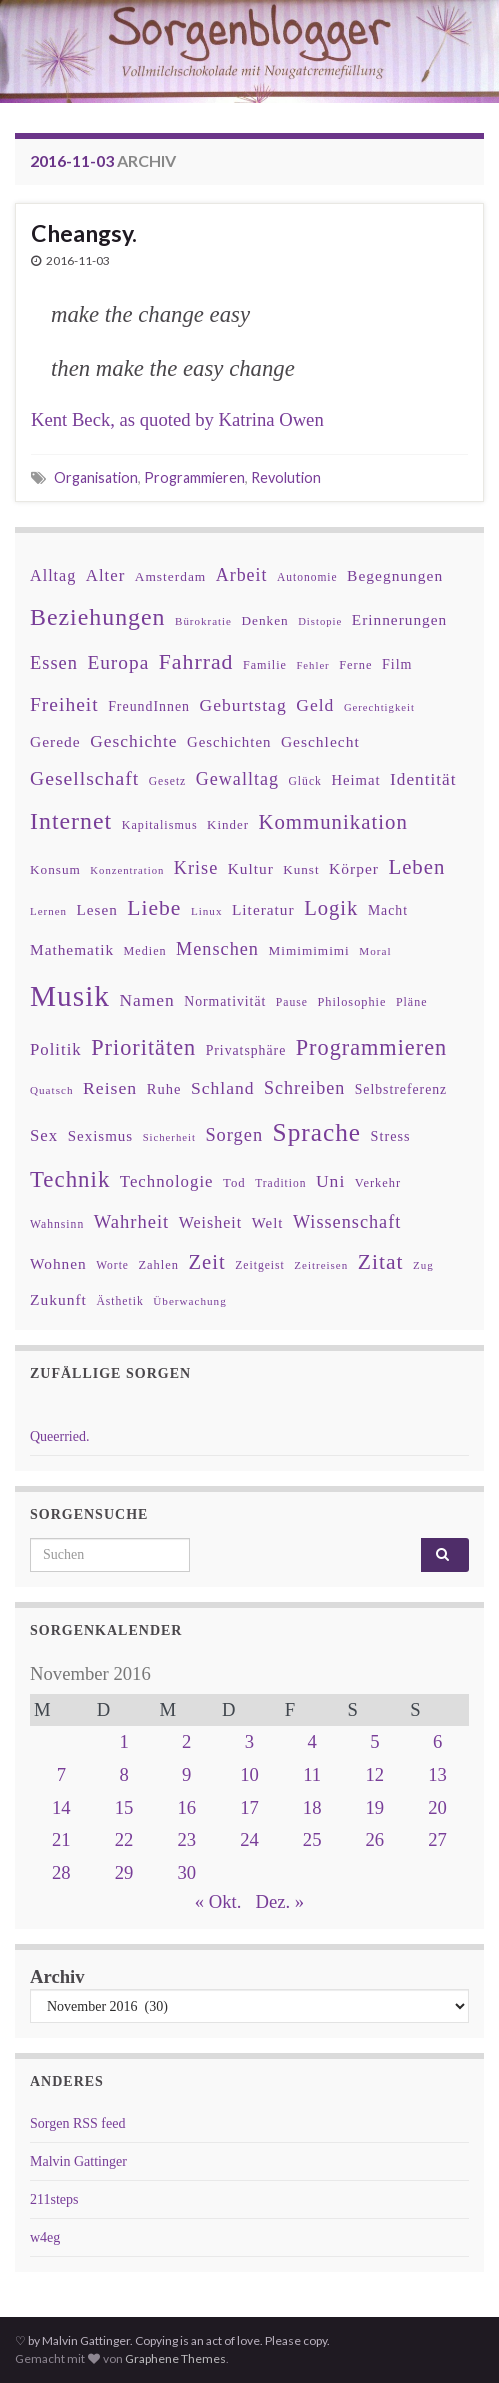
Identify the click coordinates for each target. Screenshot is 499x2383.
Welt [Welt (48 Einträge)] (268, 1223)
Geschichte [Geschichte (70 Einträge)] (133, 741)
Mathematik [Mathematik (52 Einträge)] (72, 949)
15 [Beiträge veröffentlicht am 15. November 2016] (124, 1807)
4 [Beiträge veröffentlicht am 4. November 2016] (312, 1741)
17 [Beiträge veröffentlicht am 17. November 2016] (249, 1807)
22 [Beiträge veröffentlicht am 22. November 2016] (124, 1839)
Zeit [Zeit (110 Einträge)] (206, 1262)
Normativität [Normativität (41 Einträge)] (225, 1001)
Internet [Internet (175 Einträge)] (71, 821)
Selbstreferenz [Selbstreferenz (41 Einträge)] (401, 1089)
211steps (54, 2199)
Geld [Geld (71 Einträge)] (315, 705)
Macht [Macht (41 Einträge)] (388, 910)
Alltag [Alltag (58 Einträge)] (53, 575)
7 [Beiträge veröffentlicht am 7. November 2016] (61, 1774)
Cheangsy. (84, 233)
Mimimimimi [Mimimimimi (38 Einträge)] (308, 950)
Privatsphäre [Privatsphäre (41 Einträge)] (246, 1050)
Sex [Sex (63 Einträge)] (44, 1135)
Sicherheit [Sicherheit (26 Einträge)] (169, 1137)
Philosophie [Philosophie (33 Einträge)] (351, 1002)
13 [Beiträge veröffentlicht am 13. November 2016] (437, 1774)
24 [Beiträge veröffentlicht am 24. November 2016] (249, 1839)
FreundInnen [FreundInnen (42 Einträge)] (149, 706)
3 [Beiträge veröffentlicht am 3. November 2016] (249, 1741)
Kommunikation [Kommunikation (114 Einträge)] (332, 821)
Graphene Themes (175, 2358)
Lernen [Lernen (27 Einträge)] (48, 911)
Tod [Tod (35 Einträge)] (234, 1183)
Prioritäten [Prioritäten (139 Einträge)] (143, 1047)
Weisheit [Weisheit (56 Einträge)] (210, 1222)
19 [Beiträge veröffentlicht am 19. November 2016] (375, 1807)
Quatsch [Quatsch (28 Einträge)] (51, 1090)
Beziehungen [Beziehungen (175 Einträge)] (98, 617)
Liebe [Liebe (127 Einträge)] (154, 908)
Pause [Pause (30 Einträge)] (292, 1002)
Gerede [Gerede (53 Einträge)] (55, 741)
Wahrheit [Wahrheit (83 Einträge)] (132, 1221)
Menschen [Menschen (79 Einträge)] (217, 949)
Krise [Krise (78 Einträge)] (196, 868)
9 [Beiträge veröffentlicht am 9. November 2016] (186, 1774)
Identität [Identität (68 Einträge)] (423, 779)
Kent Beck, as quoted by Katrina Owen (177, 419)
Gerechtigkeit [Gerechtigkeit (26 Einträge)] (379, 707)
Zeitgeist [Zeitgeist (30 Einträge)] (260, 1265)
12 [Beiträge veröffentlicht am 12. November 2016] (375, 1774)
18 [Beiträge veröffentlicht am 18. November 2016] (312, 1807)
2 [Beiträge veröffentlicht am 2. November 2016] (186, 1741)
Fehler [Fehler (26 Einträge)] (312, 665)
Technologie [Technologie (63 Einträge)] (167, 1181)
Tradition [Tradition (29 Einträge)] (280, 1183)
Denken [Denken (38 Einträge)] (264, 620)
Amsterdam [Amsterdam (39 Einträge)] (170, 576)
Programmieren (194, 477)
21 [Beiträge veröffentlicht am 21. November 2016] (61, 1839)
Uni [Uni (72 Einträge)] (330, 1181)
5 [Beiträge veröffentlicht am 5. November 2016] (374, 1741)
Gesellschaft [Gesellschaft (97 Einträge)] (84, 778)
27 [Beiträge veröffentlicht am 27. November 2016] (437, 1839)
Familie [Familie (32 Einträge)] (265, 665)
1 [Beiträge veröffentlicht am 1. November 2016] (123, 1741)
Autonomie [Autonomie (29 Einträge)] (307, 577)
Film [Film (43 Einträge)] (397, 664)
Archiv (57, 1976)
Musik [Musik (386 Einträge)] (70, 996)
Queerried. (59, 1436)
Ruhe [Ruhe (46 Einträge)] (164, 1089)
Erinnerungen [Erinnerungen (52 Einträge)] (399, 619)
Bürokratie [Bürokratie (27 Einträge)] (203, 621)
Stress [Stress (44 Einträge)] (391, 1136)
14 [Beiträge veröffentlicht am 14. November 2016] (61, 1807)
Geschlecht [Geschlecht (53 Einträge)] (320, 741)
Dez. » (279, 1901)
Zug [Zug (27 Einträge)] (423, 1265)
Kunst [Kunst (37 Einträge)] (301, 869)
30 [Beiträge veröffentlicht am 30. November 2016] (186, 1872)
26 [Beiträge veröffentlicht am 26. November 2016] (375, 1839)
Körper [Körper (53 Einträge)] (354, 868)
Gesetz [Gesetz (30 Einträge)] (168, 781)
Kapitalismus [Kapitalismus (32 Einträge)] (160, 825)
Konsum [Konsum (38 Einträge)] (55, 869)
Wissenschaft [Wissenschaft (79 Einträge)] (347, 1222)
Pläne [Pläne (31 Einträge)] (412, 1002)
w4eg (45, 2237)
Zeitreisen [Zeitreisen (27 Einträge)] (321, 1265)
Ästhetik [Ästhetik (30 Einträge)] (119, 1301)
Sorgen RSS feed (77, 2123)
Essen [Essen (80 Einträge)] (54, 663)
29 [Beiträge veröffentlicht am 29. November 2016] (124, 1872)
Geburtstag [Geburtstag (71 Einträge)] (243, 705)
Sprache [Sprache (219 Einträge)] (317, 1132)
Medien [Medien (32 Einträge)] (145, 951)
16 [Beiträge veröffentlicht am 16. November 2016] (186, 1807)
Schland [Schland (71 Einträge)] (223, 1088)
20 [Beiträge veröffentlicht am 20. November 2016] (437, 1807)
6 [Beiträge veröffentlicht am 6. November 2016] (437, 1741)
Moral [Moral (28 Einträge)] (375, 951)
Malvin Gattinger (78, 2161)
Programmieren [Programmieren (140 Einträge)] (371, 1047)
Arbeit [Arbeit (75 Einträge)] (242, 575)
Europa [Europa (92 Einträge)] (118, 662)
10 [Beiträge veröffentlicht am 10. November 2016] (249, 1774)
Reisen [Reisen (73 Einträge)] (110, 1088)
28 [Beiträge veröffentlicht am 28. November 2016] (61, 1872)
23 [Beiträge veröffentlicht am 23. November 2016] (186, 1839)
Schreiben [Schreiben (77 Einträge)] (304, 1088)
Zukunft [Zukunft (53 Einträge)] (58, 1299)
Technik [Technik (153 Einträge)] (70, 1179)
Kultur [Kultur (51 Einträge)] (251, 868)
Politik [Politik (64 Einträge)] (56, 1049)
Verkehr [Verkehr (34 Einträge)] (378, 1183)
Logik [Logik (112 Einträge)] (331, 908)
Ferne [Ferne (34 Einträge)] (355, 665)
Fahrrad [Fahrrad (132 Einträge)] (196, 662)
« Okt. (218, 1901)
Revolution (286, 477)
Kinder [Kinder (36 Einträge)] (228, 824)
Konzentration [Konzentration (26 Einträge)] (127, 870)
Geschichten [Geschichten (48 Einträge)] (229, 742)
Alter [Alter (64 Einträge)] (105, 575)
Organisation (96, 477)
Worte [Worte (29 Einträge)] (112, 1265)
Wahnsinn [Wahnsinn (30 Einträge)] (57, 1224)
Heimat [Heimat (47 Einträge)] (355, 780)
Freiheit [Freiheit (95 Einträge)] (64, 704)
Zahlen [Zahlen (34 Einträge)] (158, 1265)
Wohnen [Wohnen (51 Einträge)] (58, 1263)
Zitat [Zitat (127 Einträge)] (381, 1262)
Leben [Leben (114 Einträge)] (416, 866)
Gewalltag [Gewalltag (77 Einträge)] (237, 779)
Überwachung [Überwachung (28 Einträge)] (189, 1301)
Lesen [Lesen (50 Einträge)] (97, 909)
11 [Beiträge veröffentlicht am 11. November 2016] (312, 1774)
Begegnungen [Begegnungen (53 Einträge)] (395, 575)
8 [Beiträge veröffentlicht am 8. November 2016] (123, 1774)
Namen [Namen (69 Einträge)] (146, 1000)
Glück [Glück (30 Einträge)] (304, 781)
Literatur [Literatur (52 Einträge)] (263, 909)
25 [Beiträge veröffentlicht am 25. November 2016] (312, 1839)
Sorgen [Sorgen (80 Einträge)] (234, 1135)
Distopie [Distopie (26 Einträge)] (320, 621)
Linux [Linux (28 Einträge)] (207, 911)
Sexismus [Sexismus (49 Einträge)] (101, 1136)
